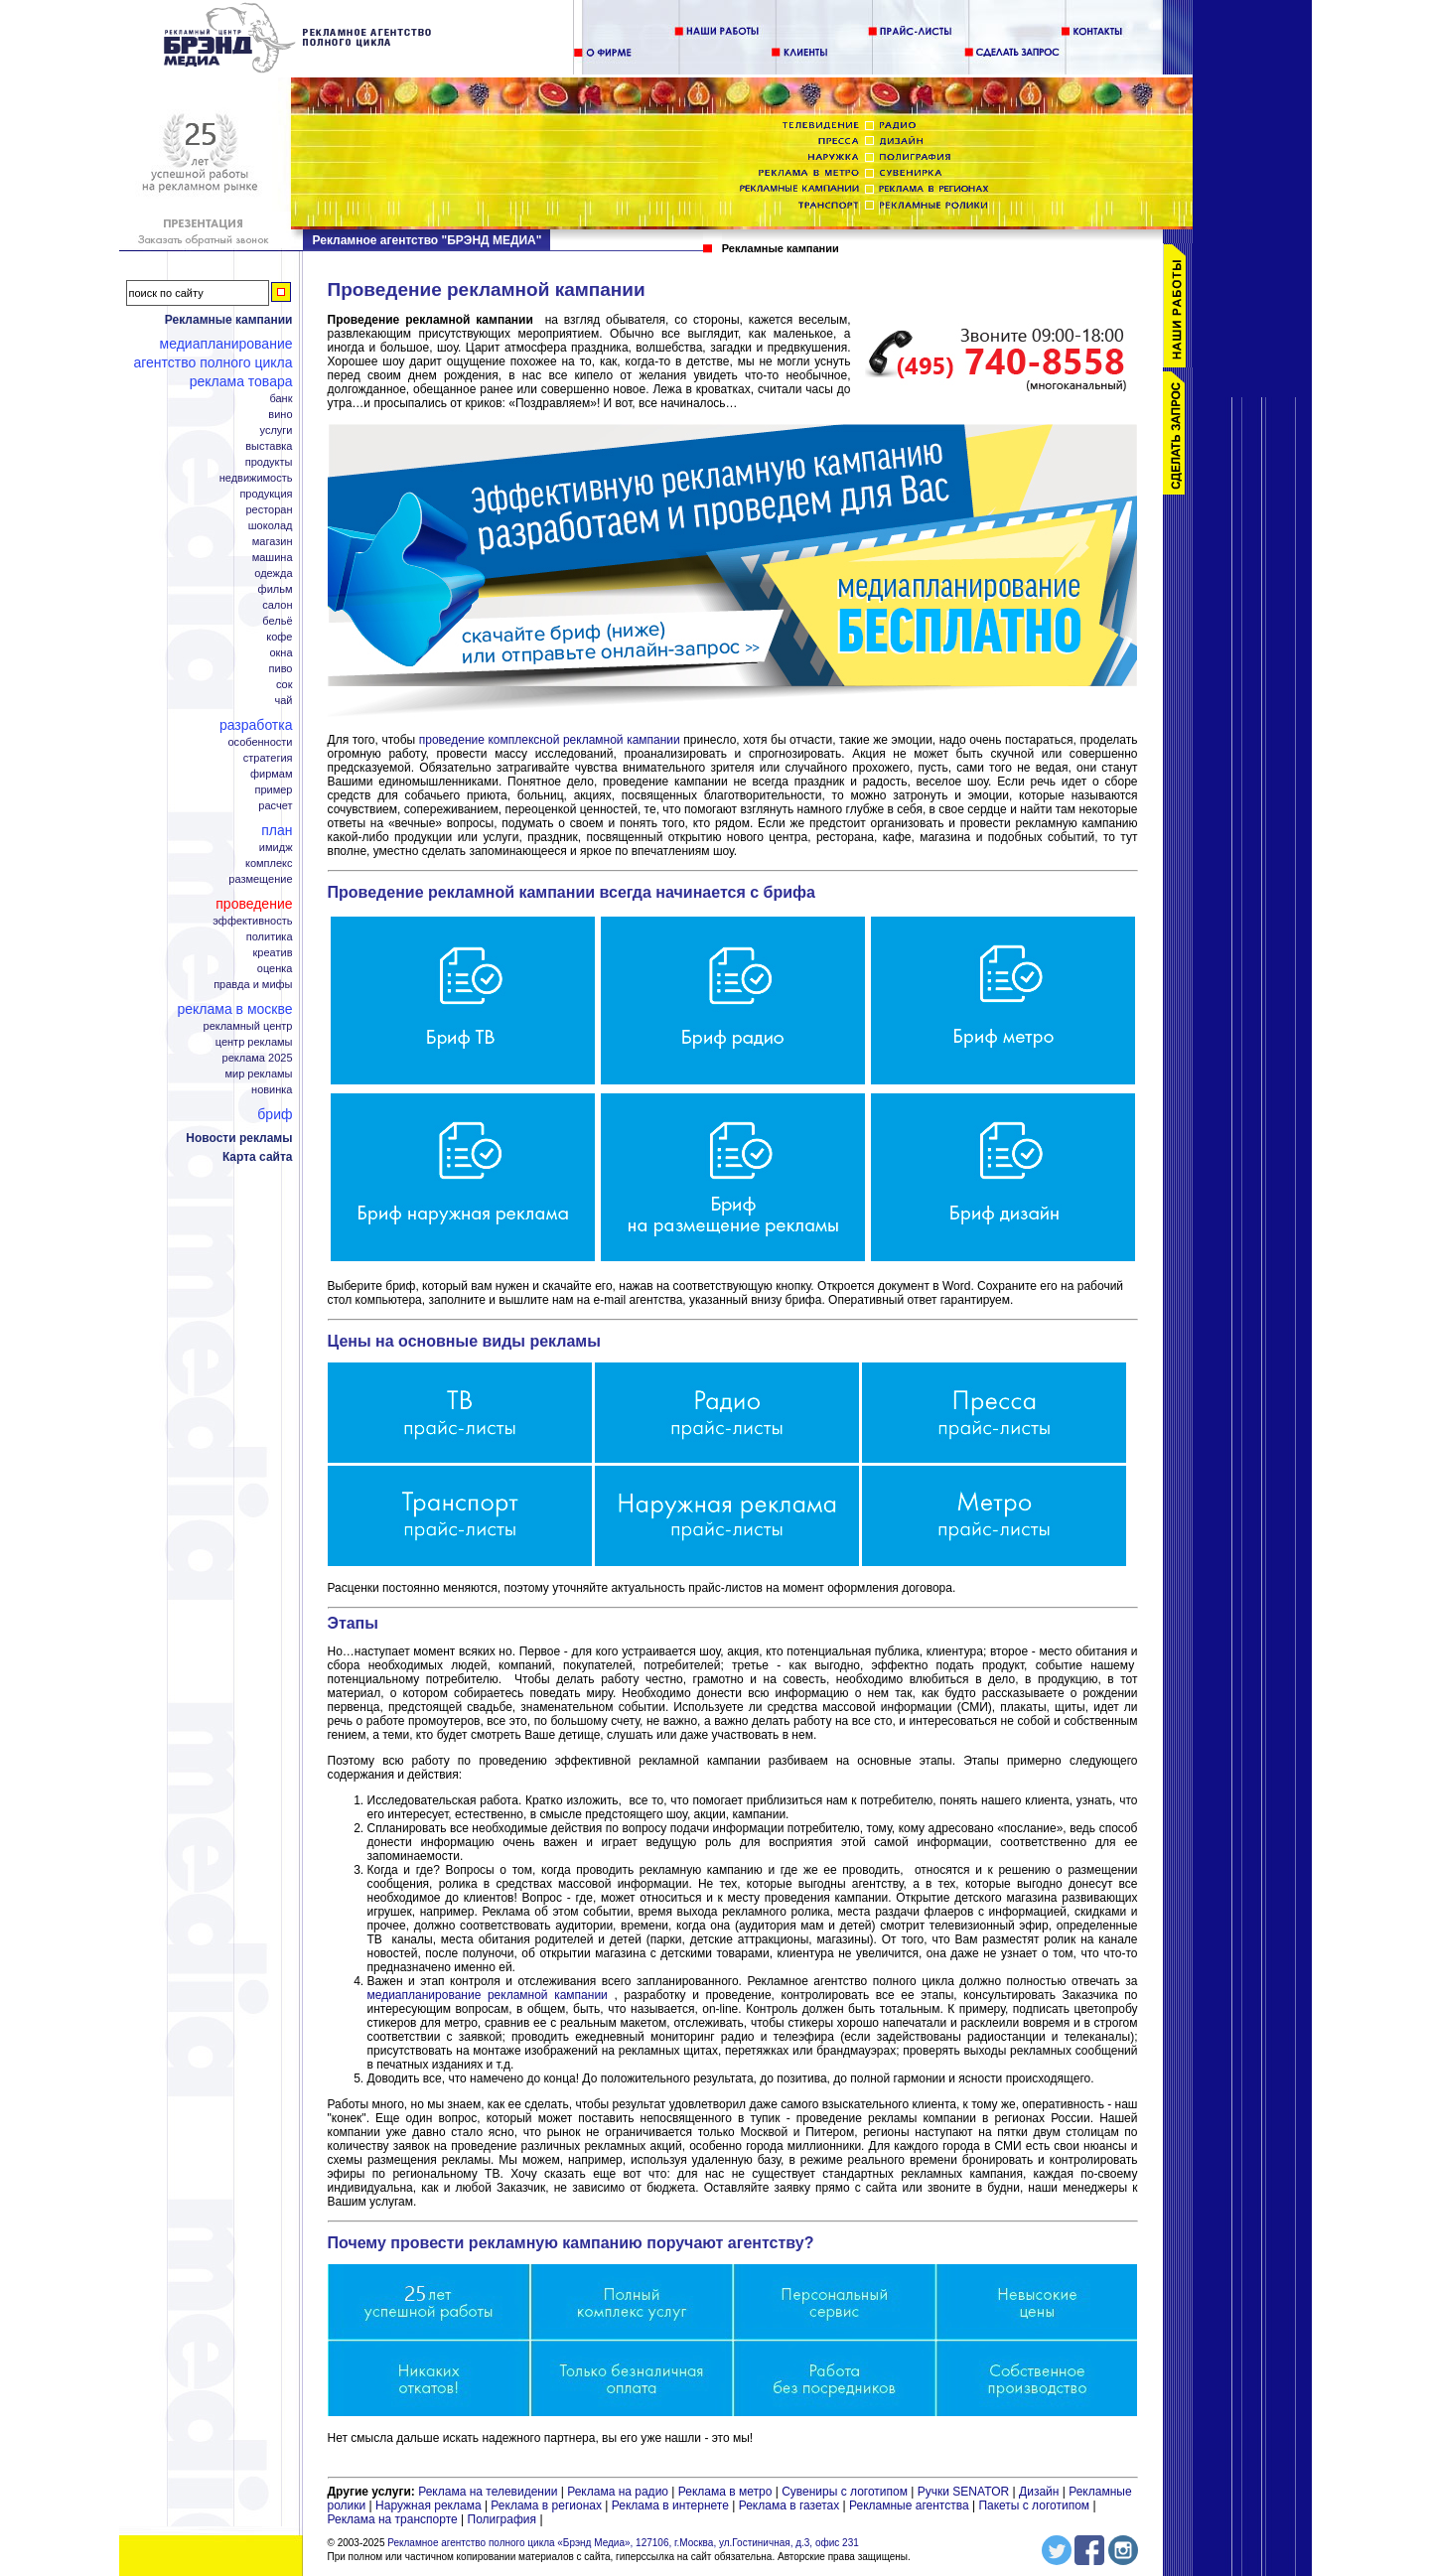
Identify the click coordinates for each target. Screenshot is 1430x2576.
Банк (280, 398)
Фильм (275, 589)
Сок (284, 684)
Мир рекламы (258, 1074)
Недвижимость (256, 478)
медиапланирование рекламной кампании (487, 1995)
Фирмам (271, 774)
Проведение (253, 904)
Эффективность (252, 921)
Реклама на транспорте (393, 2519)
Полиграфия (502, 2519)
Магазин (272, 541)
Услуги (276, 430)
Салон (277, 605)
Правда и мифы (253, 984)
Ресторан (268, 509)
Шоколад (270, 525)
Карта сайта (257, 1157)
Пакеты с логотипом (1033, 2505)
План (276, 830)
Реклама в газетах (791, 2505)
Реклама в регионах (546, 2505)
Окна (280, 652)
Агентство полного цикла (212, 362)
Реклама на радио (617, 2492)
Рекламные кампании (229, 320)
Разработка (256, 725)
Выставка (268, 446)
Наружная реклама (428, 2505)
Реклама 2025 (257, 1058)
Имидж (276, 847)
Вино (280, 414)
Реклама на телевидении (487, 2492)
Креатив (273, 952)
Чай (284, 700)
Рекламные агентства (910, 2505)
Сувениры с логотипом (845, 2492)
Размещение (260, 879)
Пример (273, 790)
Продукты (269, 462)
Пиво (281, 668)
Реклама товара (241, 381)
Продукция (265, 494)
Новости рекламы (239, 1138)
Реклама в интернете (670, 2505)
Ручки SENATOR (963, 2492)
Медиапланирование (226, 344)
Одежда (273, 573)
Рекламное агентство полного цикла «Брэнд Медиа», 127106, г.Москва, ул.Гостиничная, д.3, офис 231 (623, 2542)
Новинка (271, 1089)
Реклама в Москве (234, 1009)
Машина (272, 557)
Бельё (277, 621)
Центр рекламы (254, 1042)
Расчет (275, 805)
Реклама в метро (725, 2492)
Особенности (259, 742)
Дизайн (1039, 2492)
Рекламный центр (248, 1026)
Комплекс (269, 863)
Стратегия (268, 758)
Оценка (275, 968)
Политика (269, 936)
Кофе (279, 637)
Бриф (274, 1114)
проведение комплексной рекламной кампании (549, 740)
